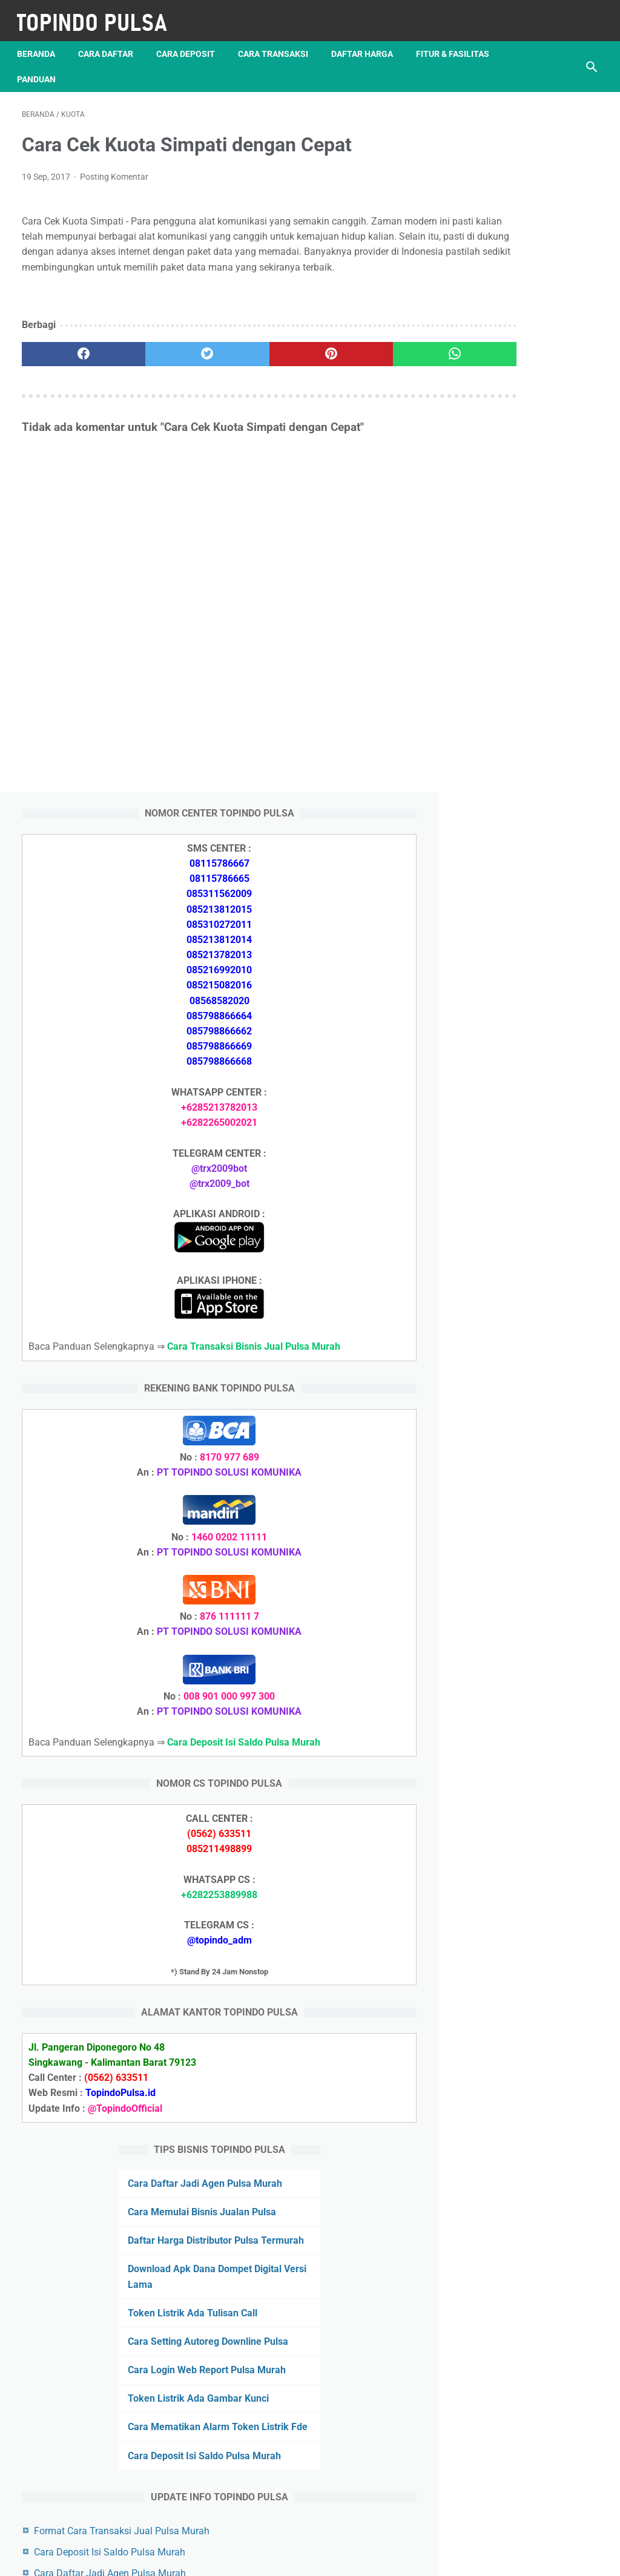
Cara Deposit (190, 42)
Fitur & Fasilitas (58, 67)
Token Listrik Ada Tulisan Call (524, 1833)
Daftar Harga (367, 42)
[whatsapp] (358, 362)
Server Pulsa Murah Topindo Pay (269, 2557)
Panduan (137, 67)
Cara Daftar (110, 42)
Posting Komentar (114, 169)
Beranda (41, 42)
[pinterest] (262, 362)
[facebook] (70, 362)
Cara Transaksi (278, 42)
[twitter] (166, 362)
